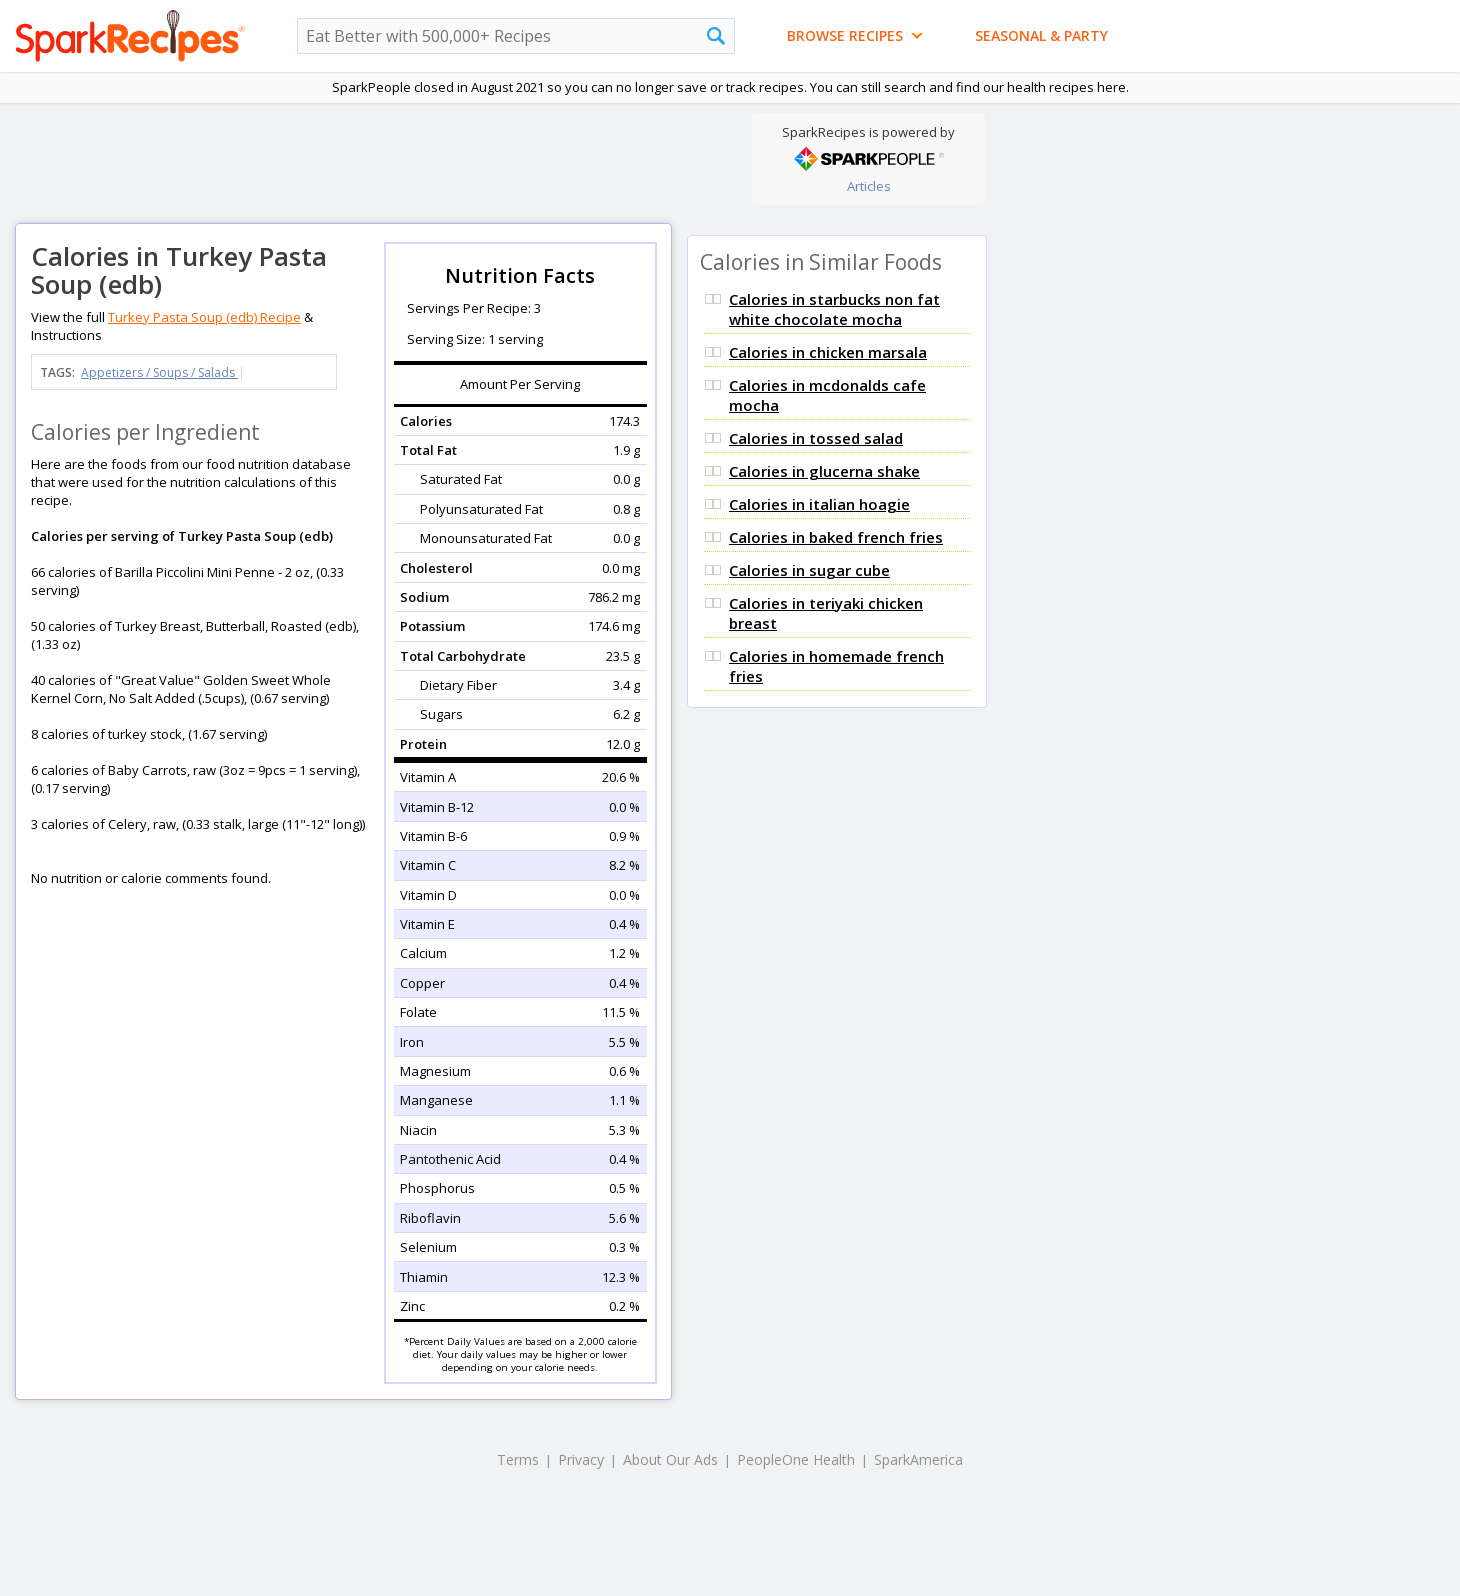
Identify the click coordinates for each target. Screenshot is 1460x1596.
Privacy (581, 1459)
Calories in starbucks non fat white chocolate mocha (834, 309)
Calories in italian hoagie (819, 504)
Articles (869, 186)
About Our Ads (670, 1459)
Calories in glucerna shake (824, 471)
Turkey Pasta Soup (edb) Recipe (204, 317)
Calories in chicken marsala (828, 352)
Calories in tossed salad (816, 438)
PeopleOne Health (796, 1459)
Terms (518, 1459)
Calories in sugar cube (809, 570)
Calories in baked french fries (836, 537)
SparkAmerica (918, 1459)
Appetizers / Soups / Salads (159, 372)
